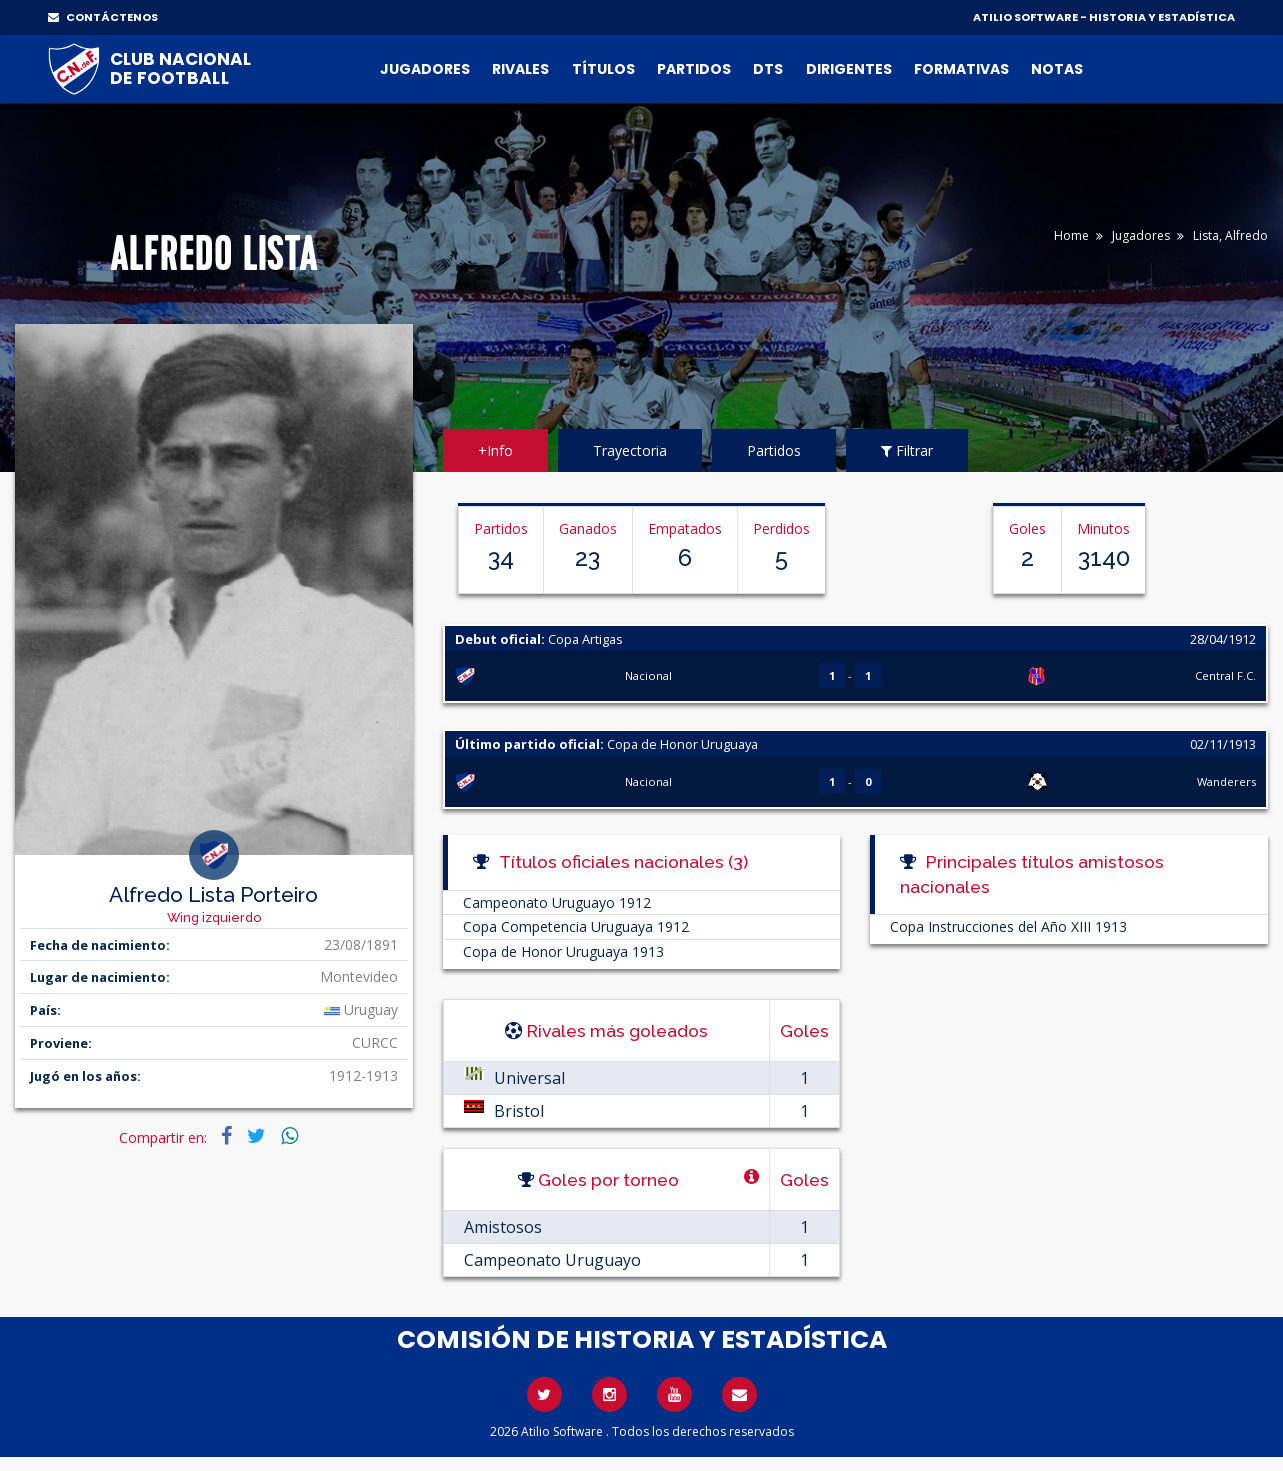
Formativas (961, 69)
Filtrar (907, 450)
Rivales (520, 69)
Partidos (694, 69)
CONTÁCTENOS (103, 17)
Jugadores (425, 69)
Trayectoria (630, 450)
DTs (768, 69)
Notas (1057, 69)
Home (1071, 235)
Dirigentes (849, 69)
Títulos (603, 69)
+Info (495, 450)
